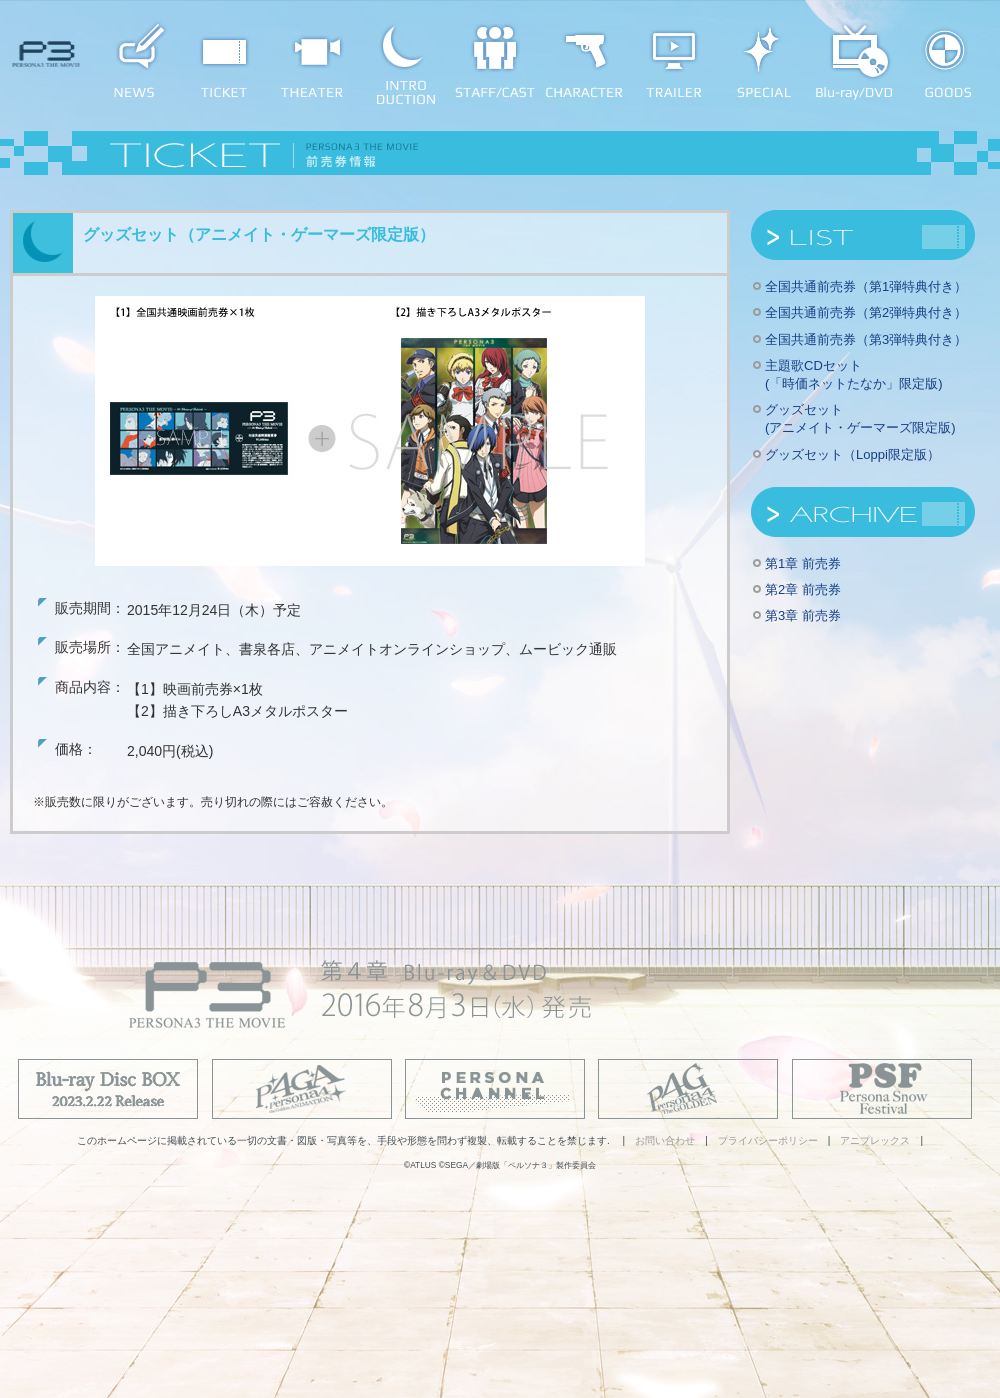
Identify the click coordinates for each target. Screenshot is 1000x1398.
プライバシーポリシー (768, 1140)
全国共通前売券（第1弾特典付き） (866, 286)
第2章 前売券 (803, 589)
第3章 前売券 (803, 615)
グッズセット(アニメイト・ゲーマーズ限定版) (860, 418)
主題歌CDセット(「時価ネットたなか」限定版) (854, 374)
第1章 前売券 (803, 563)
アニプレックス (875, 1140)
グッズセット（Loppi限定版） (852, 454)
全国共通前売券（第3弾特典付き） (866, 339)
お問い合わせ (665, 1140)
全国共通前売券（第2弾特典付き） (866, 312)
